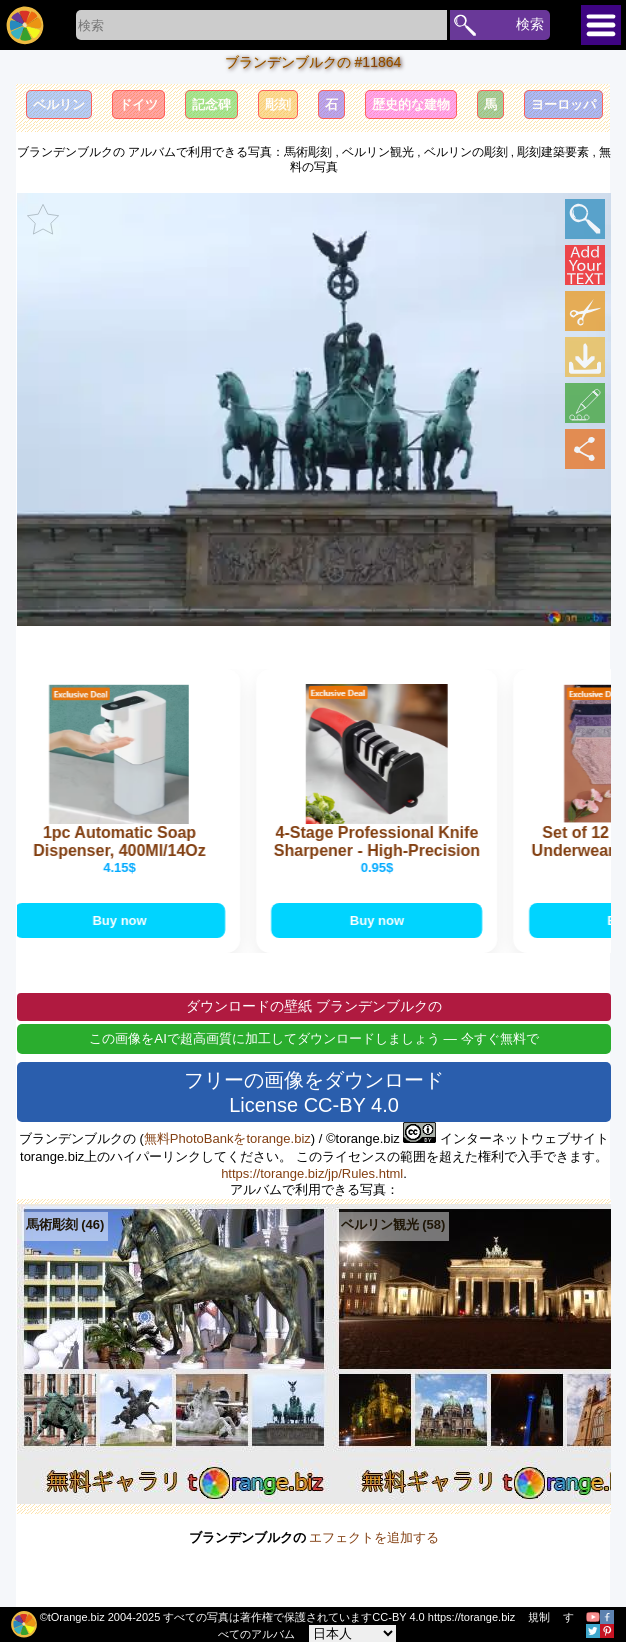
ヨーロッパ (563, 104)
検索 (530, 24)
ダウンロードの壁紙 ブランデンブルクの (314, 1008)
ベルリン (59, 104)
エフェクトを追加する (374, 1539)
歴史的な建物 (411, 104)
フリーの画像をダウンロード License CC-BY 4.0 (314, 1094)
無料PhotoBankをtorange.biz (227, 1140)
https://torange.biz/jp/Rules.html (312, 1175)
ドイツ (138, 104)
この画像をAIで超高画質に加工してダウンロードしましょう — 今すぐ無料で (313, 1040)
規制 (539, 1617)
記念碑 (211, 104)
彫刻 (278, 104)
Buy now (127, 921)
